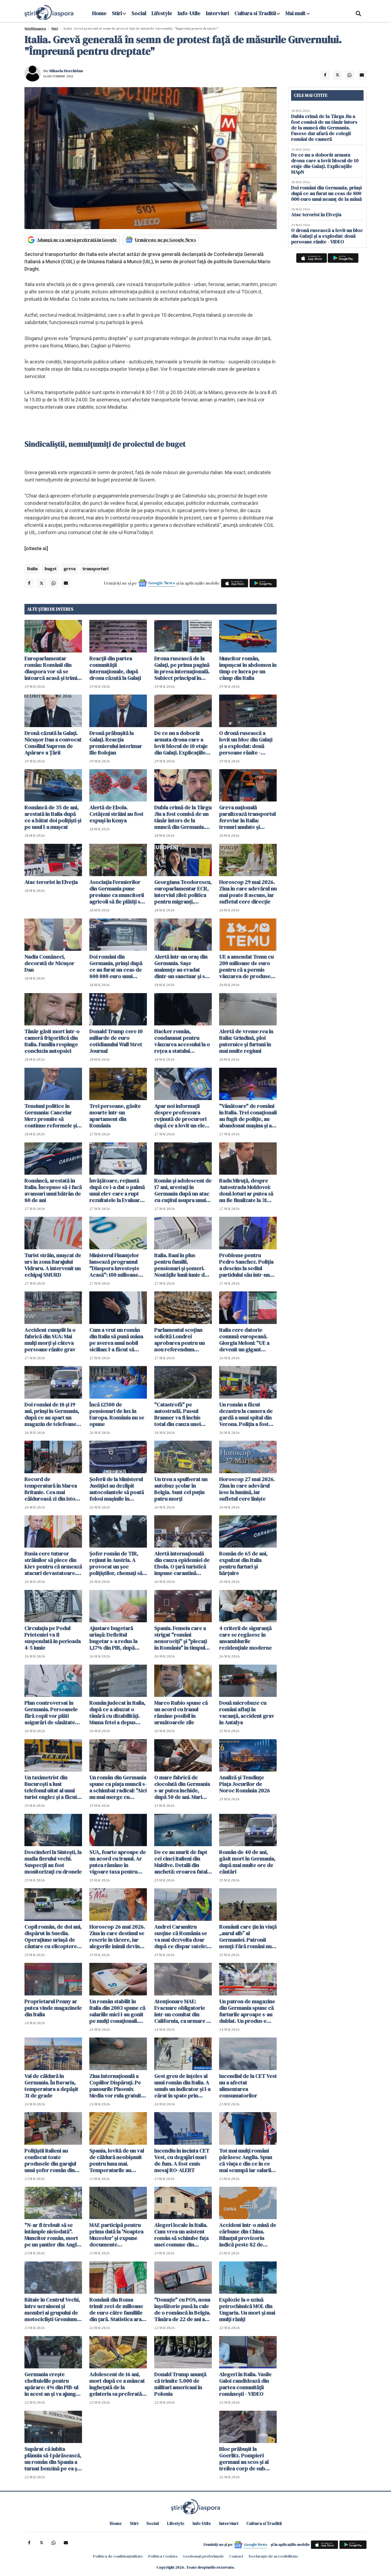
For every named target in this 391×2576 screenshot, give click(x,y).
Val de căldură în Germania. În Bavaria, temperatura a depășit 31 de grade (51, 2086)
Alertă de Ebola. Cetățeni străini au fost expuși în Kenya (116, 814)
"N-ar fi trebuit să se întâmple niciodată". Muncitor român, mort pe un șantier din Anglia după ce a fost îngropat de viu (52, 2235)
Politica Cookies (163, 2556)
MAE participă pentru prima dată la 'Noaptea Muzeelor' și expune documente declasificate (116, 2235)
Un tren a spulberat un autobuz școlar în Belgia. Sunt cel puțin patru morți (180, 1489)
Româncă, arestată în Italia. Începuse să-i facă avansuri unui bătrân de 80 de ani (53, 1190)
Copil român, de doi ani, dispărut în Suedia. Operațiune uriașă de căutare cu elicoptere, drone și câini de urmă (52, 1937)
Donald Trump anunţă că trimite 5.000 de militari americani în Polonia (180, 2384)
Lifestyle (162, 13)
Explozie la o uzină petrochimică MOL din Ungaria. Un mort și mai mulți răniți (247, 2309)
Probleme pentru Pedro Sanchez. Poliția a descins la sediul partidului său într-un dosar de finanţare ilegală (246, 1265)
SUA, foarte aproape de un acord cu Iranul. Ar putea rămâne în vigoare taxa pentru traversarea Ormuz (117, 1862)
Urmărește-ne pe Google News (165, 240)
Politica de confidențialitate (118, 2556)
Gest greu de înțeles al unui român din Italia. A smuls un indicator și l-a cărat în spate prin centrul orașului (182, 2086)
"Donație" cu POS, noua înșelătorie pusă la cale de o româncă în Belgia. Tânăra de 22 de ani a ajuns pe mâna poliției (182, 2309)
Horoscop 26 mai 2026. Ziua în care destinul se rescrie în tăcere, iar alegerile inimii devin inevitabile (117, 1937)
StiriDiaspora (35, 28)
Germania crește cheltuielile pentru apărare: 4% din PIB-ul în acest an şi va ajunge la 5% (51, 2384)
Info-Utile (189, 13)
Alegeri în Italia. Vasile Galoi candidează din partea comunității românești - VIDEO (245, 2384)
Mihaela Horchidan (66, 71)
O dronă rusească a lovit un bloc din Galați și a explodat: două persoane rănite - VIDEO (245, 743)
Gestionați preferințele (203, 2556)
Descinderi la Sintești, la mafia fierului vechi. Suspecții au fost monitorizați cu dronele (53, 1862)
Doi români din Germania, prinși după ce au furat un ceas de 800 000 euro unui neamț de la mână (115, 966)
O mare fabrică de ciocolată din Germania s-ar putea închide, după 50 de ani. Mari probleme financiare (182, 1787)
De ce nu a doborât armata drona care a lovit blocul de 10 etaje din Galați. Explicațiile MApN (181, 743)
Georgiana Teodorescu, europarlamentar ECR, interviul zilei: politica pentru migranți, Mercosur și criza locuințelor (183, 892)
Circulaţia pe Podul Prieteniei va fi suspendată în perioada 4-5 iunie (52, 1638)
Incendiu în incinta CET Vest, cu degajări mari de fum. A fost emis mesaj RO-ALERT (181, 2160)
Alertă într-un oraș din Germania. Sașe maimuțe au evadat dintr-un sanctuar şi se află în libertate (181, 966)
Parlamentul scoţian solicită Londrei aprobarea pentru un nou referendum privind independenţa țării (180, 1340)
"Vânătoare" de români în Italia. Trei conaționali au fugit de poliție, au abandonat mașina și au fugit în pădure (248, 1116)
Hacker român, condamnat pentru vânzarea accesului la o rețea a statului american (182, 1041)
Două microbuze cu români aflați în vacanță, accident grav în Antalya (246, 1713)
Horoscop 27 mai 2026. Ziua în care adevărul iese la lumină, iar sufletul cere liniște (247, 1489)
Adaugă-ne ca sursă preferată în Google (77, 240)
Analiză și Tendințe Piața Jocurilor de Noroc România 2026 (245, 1784)
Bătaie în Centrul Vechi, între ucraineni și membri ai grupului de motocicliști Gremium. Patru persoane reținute (52, 2309)
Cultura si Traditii (255, 13)
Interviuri (217, 13)
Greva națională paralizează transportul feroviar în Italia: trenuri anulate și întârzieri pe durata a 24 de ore (247, 817)
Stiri (117, 13)
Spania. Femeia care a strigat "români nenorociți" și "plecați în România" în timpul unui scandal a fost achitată (180, 1638)
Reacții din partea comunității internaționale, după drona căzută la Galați (115, 668)
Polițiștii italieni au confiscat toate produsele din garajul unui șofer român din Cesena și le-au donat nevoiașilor (50, 2160)
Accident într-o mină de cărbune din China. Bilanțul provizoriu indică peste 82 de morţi (247, 2235)
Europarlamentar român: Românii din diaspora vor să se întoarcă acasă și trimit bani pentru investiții (51, 668)
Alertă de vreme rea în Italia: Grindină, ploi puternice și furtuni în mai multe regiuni (246, 1041)
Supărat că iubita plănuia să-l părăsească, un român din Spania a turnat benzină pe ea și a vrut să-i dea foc (52, 2459)
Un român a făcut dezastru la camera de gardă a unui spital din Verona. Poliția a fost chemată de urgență (246, 1414)
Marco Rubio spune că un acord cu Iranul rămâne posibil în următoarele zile (181, 1713)
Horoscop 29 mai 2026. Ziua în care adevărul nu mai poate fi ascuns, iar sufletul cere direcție (248, 892)
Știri (54, 28)
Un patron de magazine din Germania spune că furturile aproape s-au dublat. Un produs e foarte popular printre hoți (247, 2011)
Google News (161, 583)
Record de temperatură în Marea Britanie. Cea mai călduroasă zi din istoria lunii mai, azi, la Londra (53, 1489)
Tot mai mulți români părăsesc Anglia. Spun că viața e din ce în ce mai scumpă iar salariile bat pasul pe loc (247, 2160)
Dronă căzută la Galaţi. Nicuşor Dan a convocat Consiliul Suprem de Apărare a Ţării (52, 743)
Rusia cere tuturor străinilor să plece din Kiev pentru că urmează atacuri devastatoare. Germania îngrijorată (53, 1563)
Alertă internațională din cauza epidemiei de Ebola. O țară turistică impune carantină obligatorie (182, 1563)
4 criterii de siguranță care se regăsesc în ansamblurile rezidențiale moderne (245, 1638)
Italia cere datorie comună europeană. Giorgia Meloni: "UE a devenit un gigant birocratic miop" (244, 1340)
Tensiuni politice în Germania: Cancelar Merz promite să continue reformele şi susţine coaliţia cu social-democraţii (50, 1116)
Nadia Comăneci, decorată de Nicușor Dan (49, 963)
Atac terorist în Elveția (51, 882)
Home (99, 13)
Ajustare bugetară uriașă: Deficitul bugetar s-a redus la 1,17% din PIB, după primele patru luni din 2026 (115, 1638)
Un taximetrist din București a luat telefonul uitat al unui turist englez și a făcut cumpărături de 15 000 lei (51, 1787)
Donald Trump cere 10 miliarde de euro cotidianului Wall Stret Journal (116, 1041)
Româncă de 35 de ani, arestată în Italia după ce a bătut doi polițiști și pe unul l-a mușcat (52, 817)
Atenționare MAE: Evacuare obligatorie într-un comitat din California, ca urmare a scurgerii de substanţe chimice (181, 2011)
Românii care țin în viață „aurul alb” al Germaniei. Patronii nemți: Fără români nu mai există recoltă (248, 1937)
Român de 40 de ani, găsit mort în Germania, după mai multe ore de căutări (247, 1862)
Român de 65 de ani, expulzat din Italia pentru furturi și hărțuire (243, 1563)
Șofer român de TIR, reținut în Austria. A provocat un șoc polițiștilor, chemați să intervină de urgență (115, 1563)
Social (138, 13)
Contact (236, 2556)
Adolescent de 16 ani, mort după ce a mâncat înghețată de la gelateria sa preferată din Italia (117, 2384)
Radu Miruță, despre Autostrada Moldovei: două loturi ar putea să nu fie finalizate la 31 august (246, 1190)
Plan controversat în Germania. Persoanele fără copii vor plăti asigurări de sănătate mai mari (51, 1713)
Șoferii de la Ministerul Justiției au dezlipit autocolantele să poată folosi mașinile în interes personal (116, 1489)
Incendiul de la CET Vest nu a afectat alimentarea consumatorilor (248, 2086)
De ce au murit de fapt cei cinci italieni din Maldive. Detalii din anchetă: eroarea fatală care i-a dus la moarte (182, 1862)
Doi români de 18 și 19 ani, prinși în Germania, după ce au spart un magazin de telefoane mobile (51, 1414)
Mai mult (297, 13)
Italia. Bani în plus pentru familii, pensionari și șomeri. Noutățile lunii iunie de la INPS (180, 1265)
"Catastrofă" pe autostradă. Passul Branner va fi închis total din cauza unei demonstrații (177, 1414)
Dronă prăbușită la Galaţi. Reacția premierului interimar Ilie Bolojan (115, 743)
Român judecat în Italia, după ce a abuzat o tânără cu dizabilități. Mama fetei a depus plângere (117, 1713)
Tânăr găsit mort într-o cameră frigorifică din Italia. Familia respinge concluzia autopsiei (52, 1041)
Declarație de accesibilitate (273, 2556)
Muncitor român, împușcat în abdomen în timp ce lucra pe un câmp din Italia (247, 668)
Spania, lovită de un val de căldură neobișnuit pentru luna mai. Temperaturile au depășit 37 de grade (116, 2160)
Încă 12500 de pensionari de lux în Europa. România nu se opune (116, 1414)
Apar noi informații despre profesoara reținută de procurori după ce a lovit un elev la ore (181, 1116)
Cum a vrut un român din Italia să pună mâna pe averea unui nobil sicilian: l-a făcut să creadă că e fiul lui (116, 1340)
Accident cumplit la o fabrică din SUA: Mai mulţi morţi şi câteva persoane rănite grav (49, 1340)
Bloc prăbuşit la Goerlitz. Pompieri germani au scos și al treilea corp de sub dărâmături (244, 2459)
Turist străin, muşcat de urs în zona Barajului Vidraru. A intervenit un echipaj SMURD (52, 1265)
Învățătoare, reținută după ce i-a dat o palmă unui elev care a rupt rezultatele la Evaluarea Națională (117, 1190)
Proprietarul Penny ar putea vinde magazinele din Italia (53, 2008)
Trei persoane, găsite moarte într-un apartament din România (115, 1116)
